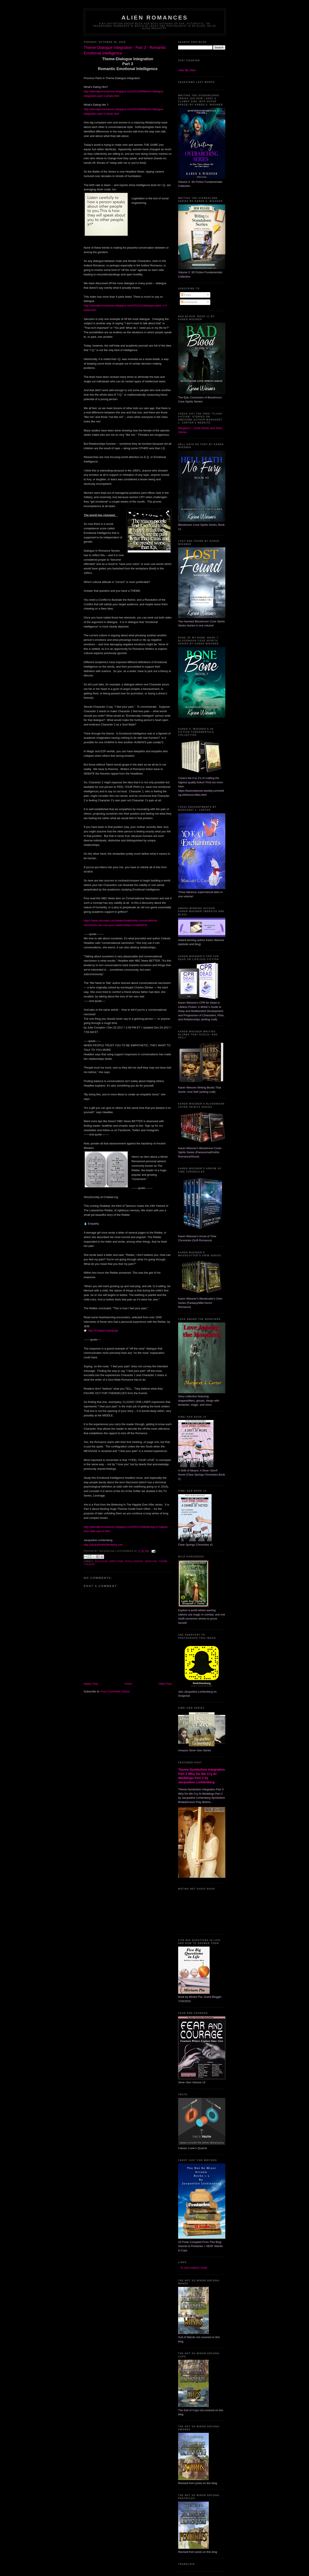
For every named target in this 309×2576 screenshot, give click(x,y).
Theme (163, 1561)
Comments (189, 302)
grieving (151, 1561)
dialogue (101, 1561)
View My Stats (187, 70)
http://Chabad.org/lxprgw (103, 1330)
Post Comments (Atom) (115, 1691)
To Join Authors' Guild (193, 2267)
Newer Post (91, 1683)
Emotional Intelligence (126, 1561)
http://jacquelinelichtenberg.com (103, 1544)
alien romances (154, 17)
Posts (186, 294)
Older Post (165, 1683)
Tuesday (89, 1564)
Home (128, 1683)
